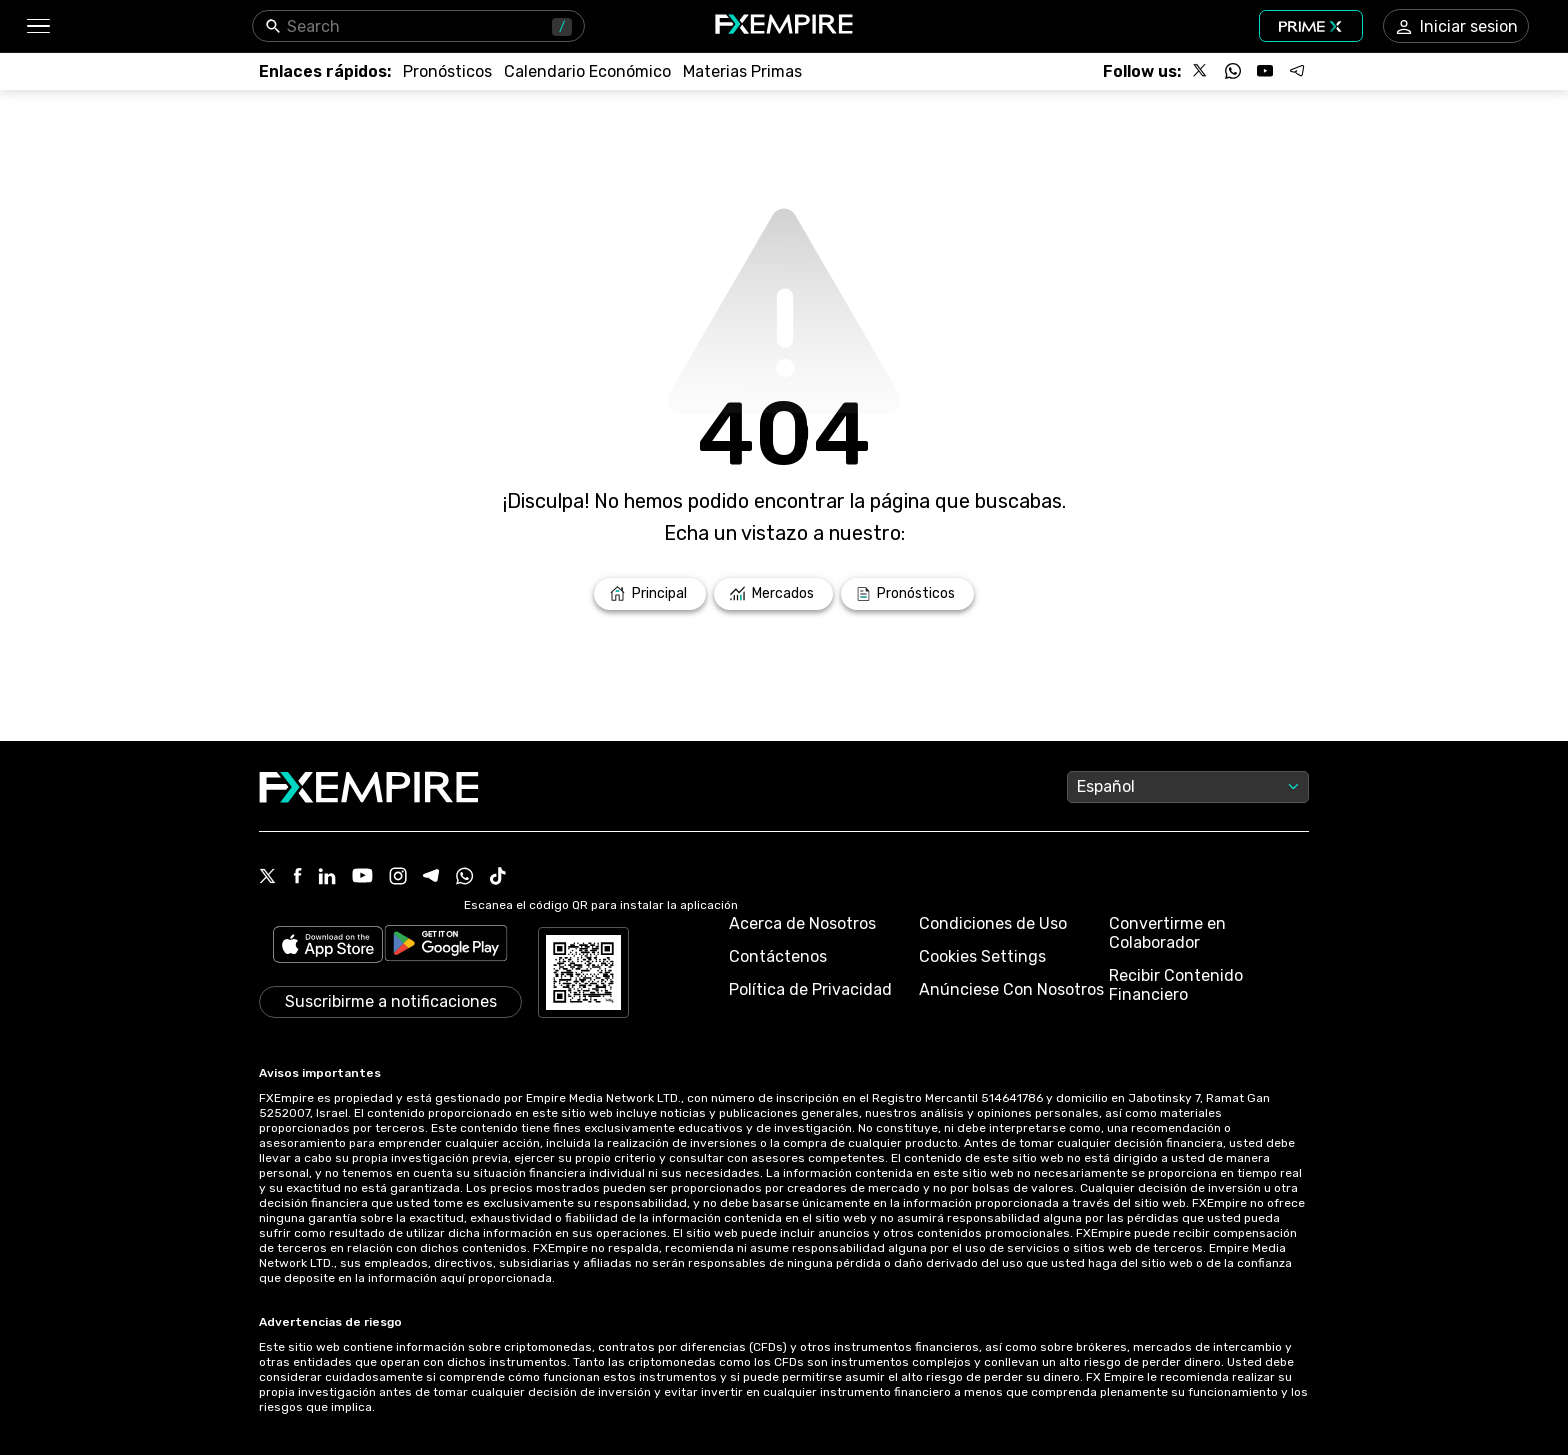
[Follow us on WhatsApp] (1233, 71)
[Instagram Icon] (398, 878)
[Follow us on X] (1201, 71)
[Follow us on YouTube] (1265, 71)
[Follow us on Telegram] (1297, 71)
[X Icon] (268, 878)
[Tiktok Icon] (498, 878)
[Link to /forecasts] (447, 71)
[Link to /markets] (773, 594)
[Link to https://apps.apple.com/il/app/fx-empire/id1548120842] (328, 946)
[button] (37, 26)
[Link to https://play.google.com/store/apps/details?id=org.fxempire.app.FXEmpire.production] (446, 946)
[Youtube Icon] (362, 877)
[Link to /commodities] (742, 71)
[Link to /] (650, 594)
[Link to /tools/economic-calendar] (587, 71)
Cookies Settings (982, 956)
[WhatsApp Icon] (465, 878)
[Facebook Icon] (297, 877)
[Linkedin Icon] (327, 878)
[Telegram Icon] (431, 878)
